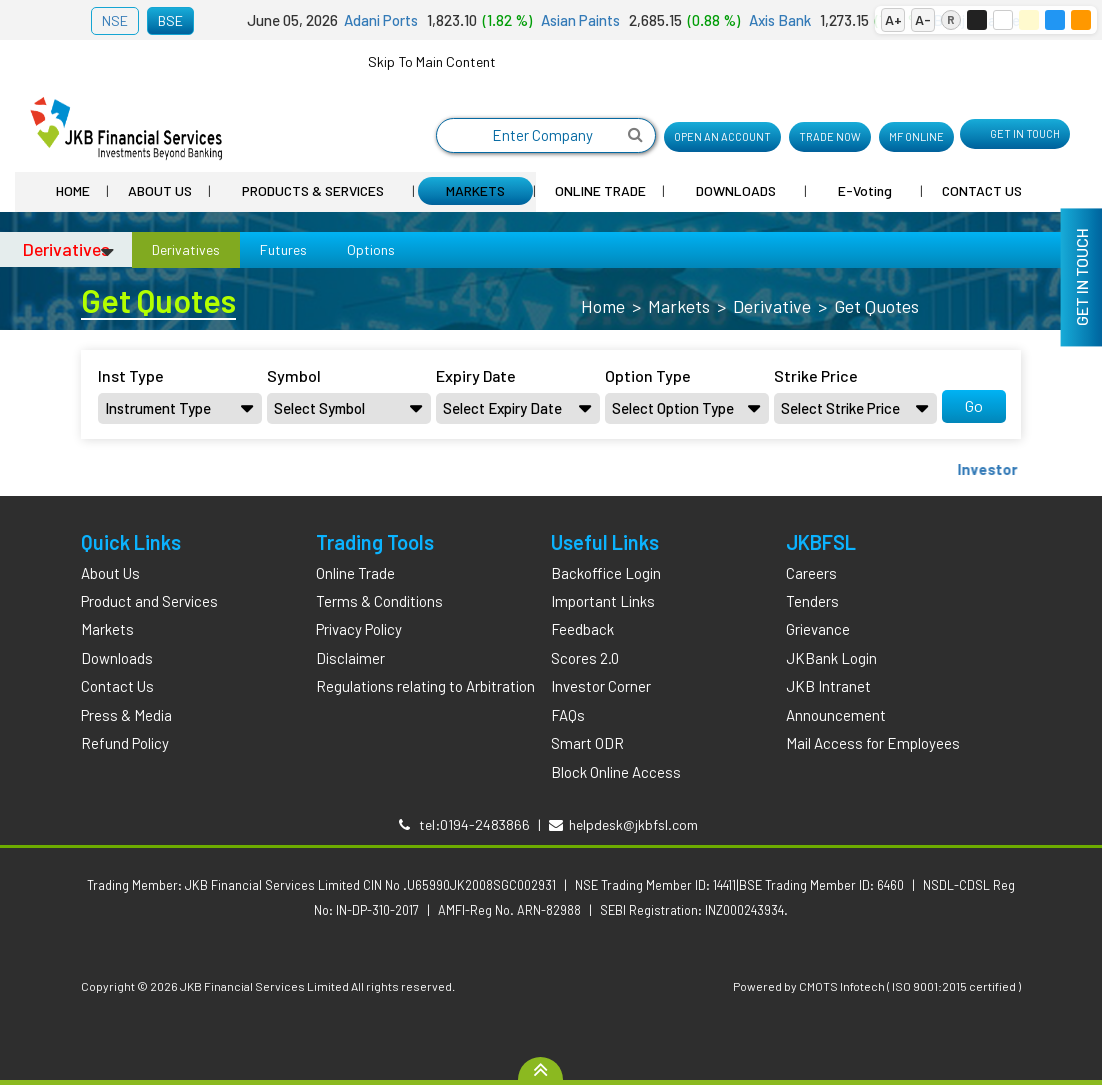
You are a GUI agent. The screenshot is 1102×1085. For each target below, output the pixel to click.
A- (923, 19)
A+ (893, 19)
